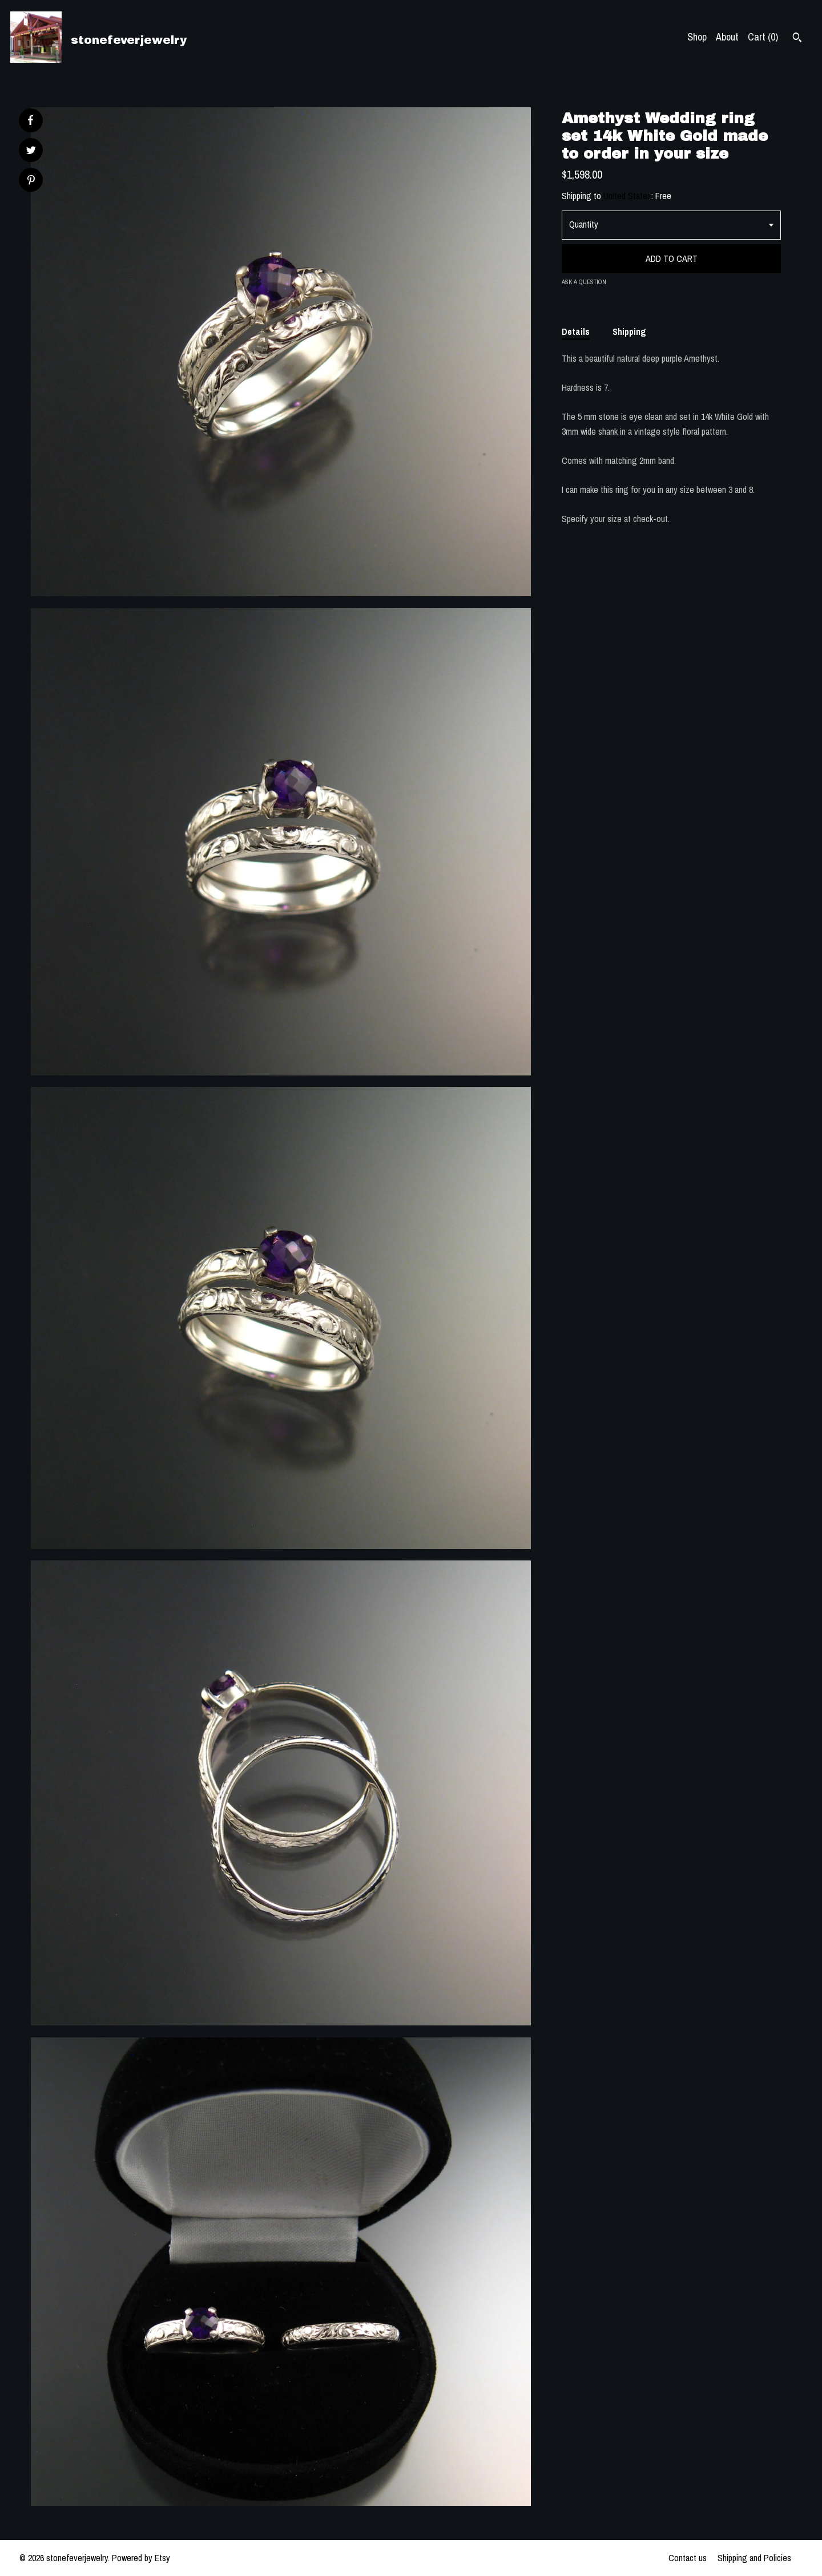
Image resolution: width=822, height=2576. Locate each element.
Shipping (629, 331)
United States (627, 195)
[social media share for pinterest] (31, 181)
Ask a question (584, 282)
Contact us (687, 2557)
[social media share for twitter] (31, 151)
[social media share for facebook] (30, 120)
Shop (697, 37)
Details (576, 331)
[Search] (797, 39)
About (727, 37)
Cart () (763, 37)
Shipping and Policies (754, 2557)
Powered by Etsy (141, 2557)
